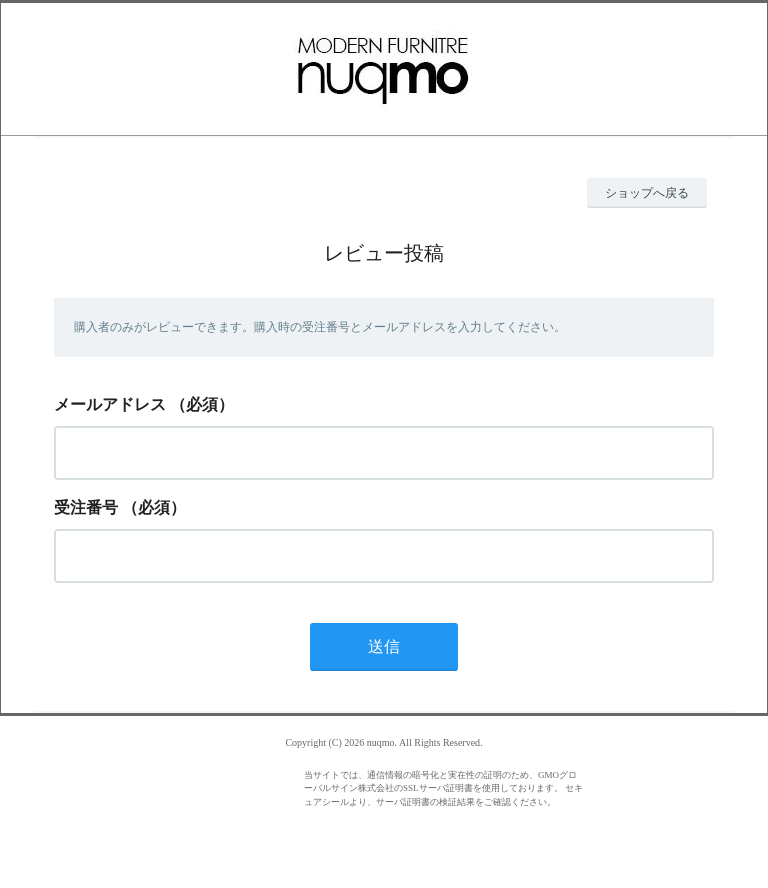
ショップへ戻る (647, 193)
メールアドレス (110, 404)
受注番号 (86, 507)
